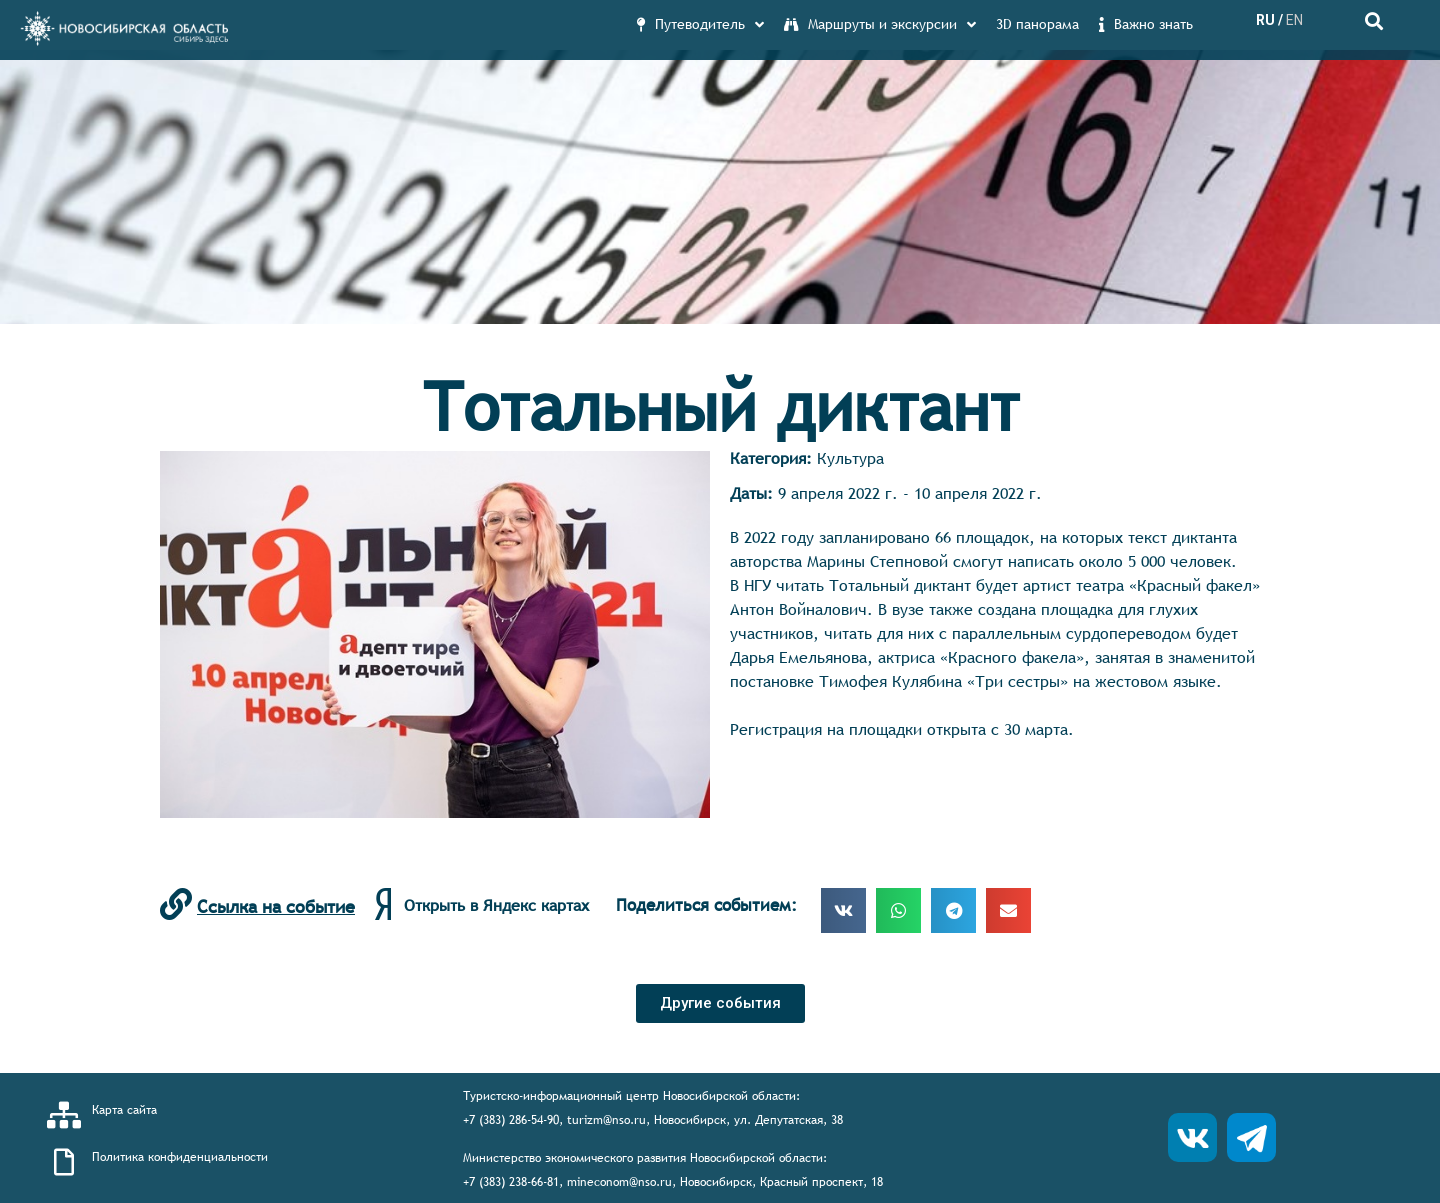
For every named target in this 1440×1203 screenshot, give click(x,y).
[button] (720, 1003)
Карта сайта (124, 1110)
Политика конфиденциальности (180, 1157)
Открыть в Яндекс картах (496, 905)
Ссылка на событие (276, 906)
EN (1294, 20)
